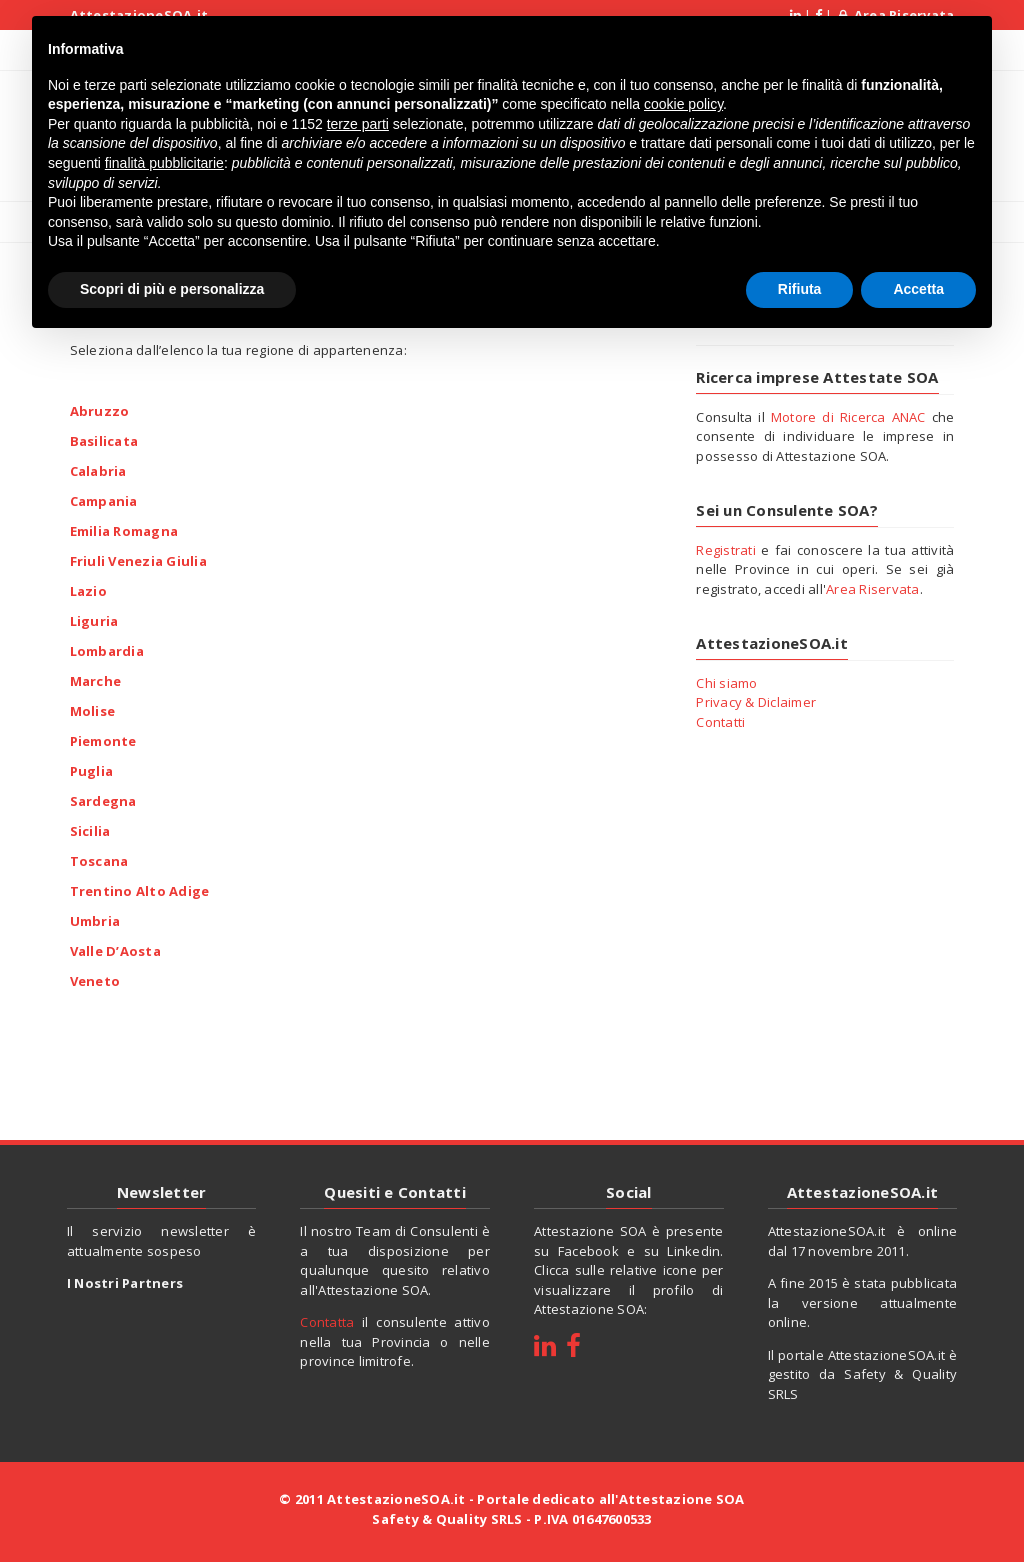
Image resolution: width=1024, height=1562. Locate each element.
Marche (96, 680)
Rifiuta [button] (800, 284)
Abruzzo (100, 410)
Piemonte (103, 740)
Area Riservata (873, 589)
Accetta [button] (918, 284)
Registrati (726, 550)
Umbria (95, 920)
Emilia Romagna (124, 530)
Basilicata (104, 440)
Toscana (99, 860)
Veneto (95, 980)
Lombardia (107, 650)
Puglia (92, 770)
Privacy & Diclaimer (756, 702)
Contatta (327, 1322)
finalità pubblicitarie (164, 158)
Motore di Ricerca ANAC (848, 417)
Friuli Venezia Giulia (138, 560)
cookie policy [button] (683, 99)
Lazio (88, 590)
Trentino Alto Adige (140, 890)
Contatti (720, 722)
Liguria (94, 620)
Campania (104, 500)
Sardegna (103, 800)
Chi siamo (726, 683)
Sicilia (90, 830)
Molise (93, 710)
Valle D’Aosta (115, 950)
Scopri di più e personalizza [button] (172, 284)
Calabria (98, 470)
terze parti (358, 119)
